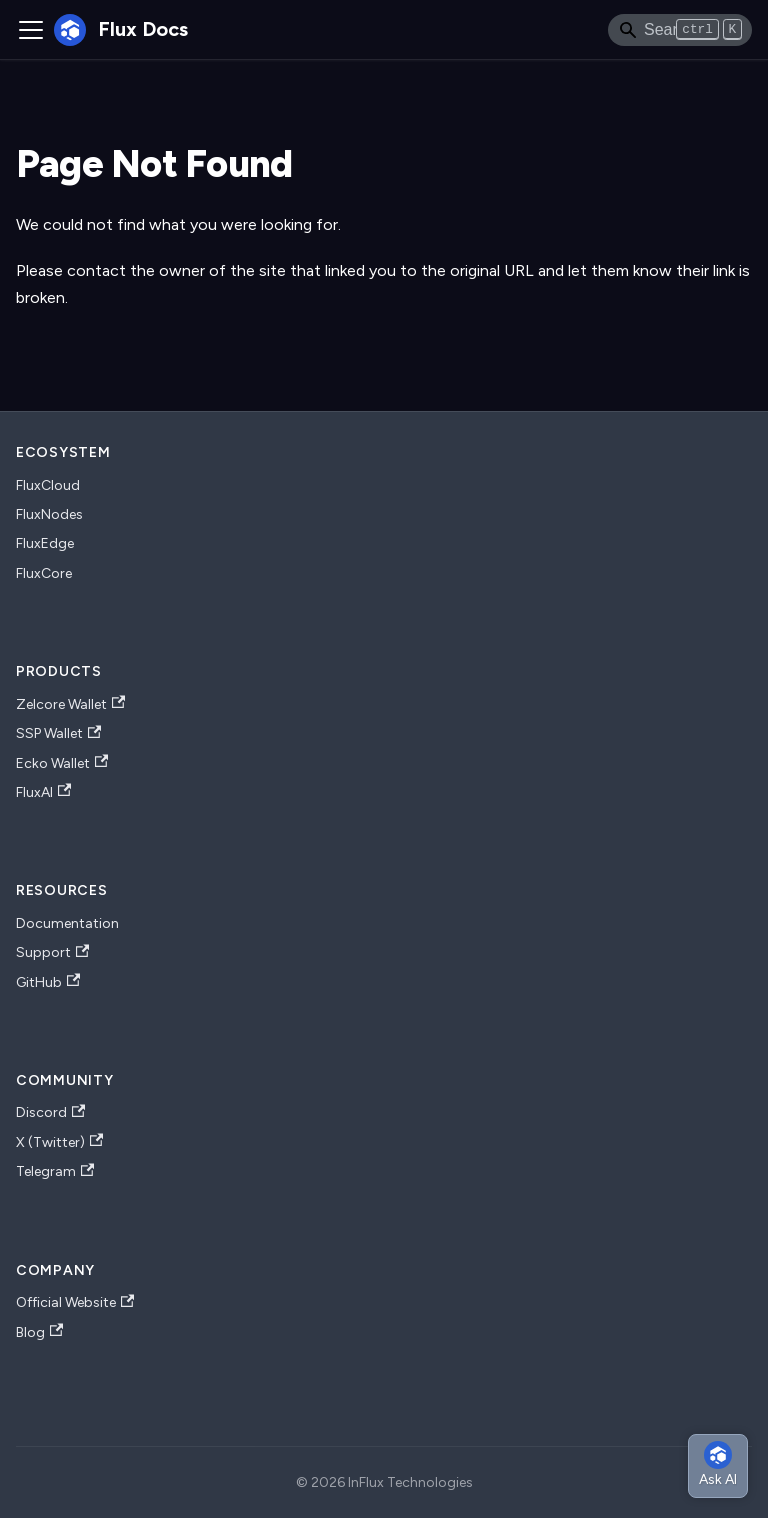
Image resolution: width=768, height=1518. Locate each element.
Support (52, 953)
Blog (39, 1332)
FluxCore (44, 573)
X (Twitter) (59, 1142)
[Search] (680, 30)
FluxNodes (49, 514)
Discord (50, 1113)
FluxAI (43, 792)
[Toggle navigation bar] (31, 30)
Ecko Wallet (62, 763)
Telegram (55, 1172)
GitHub (48, 982)
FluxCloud (48, 485)
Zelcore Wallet (70, 704)
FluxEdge (45, 543)
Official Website (75, 1303)
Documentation (67, 923)
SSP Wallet (58, 734)
